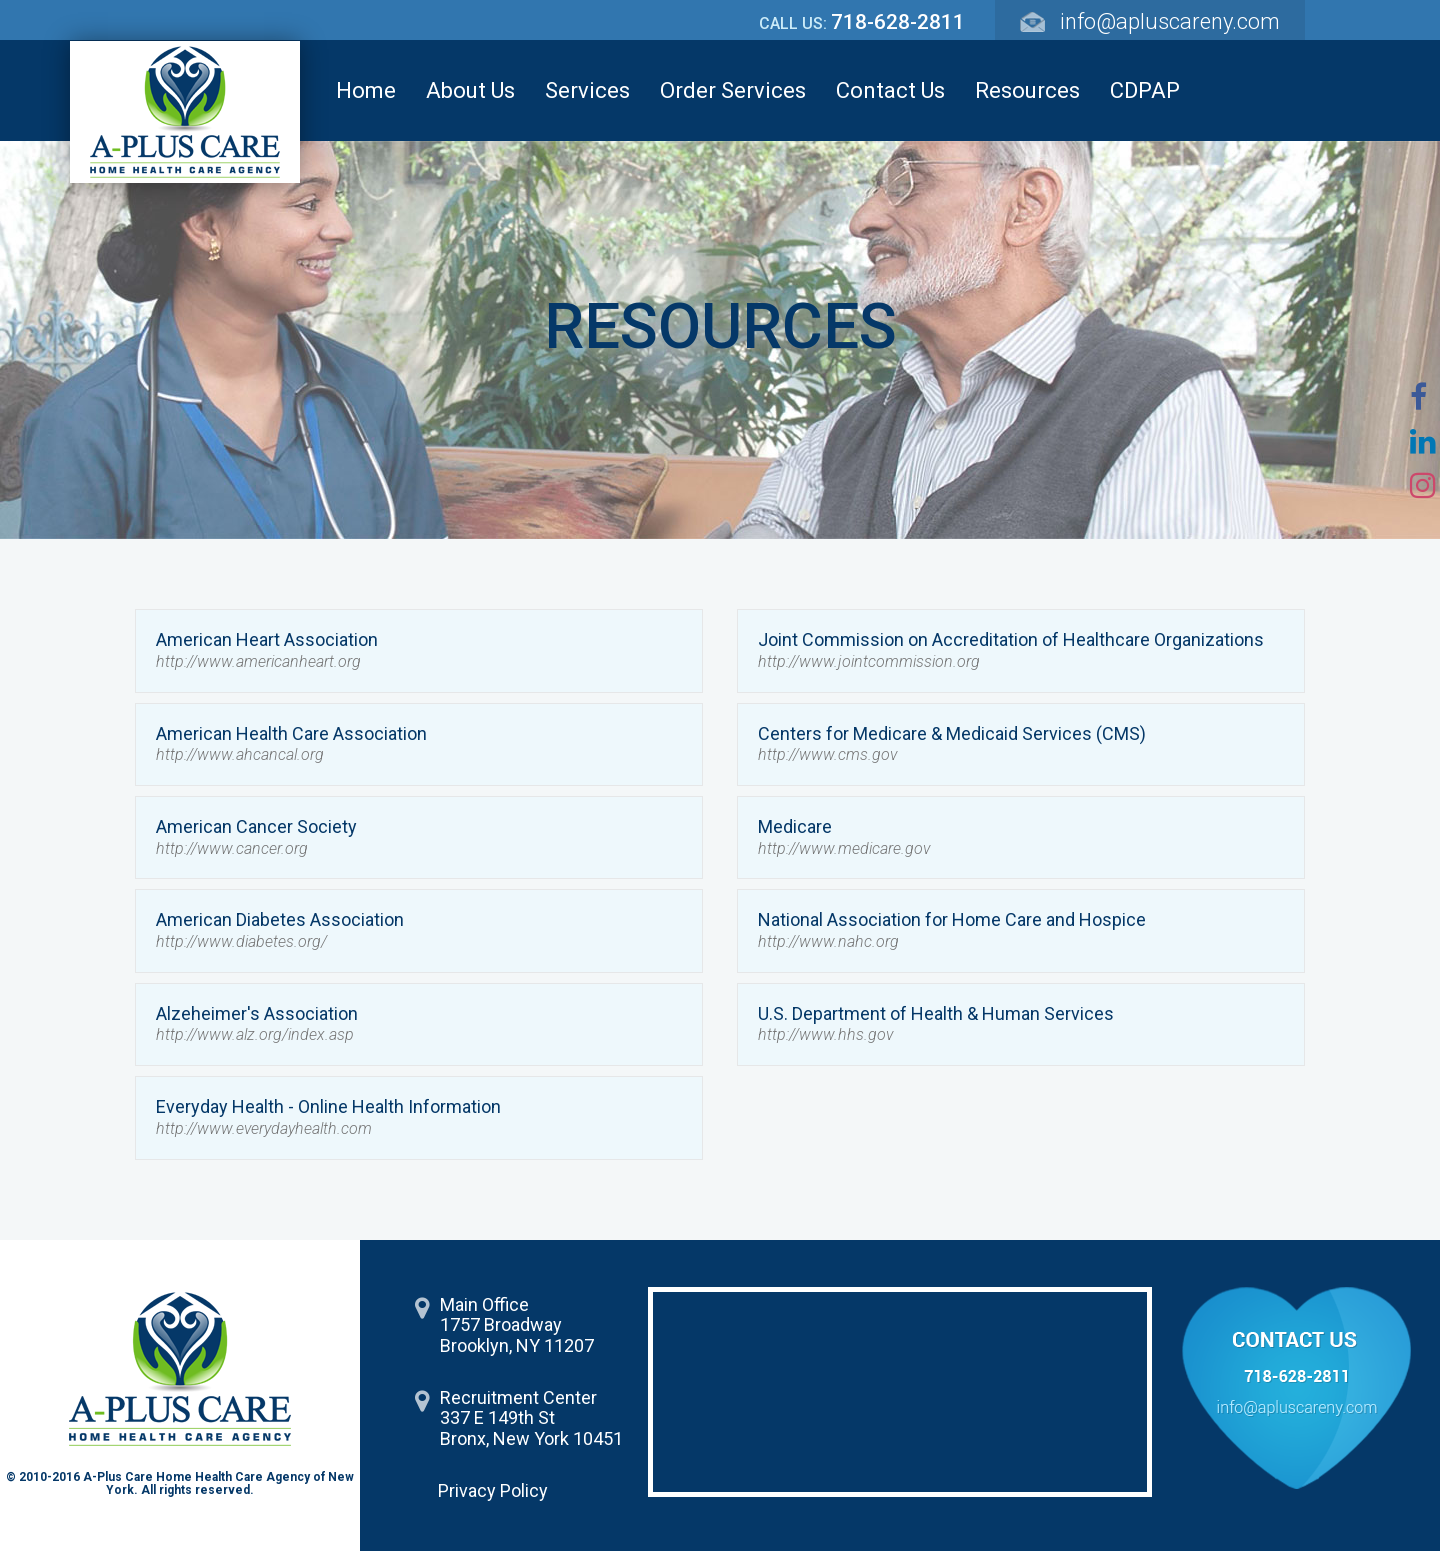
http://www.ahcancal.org (240, 754)
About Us (470, 90)
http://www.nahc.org (828, 941)
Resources (1027, 90)
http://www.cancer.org (232, 848)
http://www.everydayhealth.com (264, 1128)
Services (587, 90)
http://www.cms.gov (827, 754)
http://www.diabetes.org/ (241, 941)
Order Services (733, 90)
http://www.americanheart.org (258, 661)
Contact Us (890, 90)
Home (366, 90)
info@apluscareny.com (1170, 21)
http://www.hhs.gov (825, 1034)
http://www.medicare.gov (844, 848)
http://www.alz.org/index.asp (255, 1034)
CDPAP (1145, 90)
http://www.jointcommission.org (869, 661)
